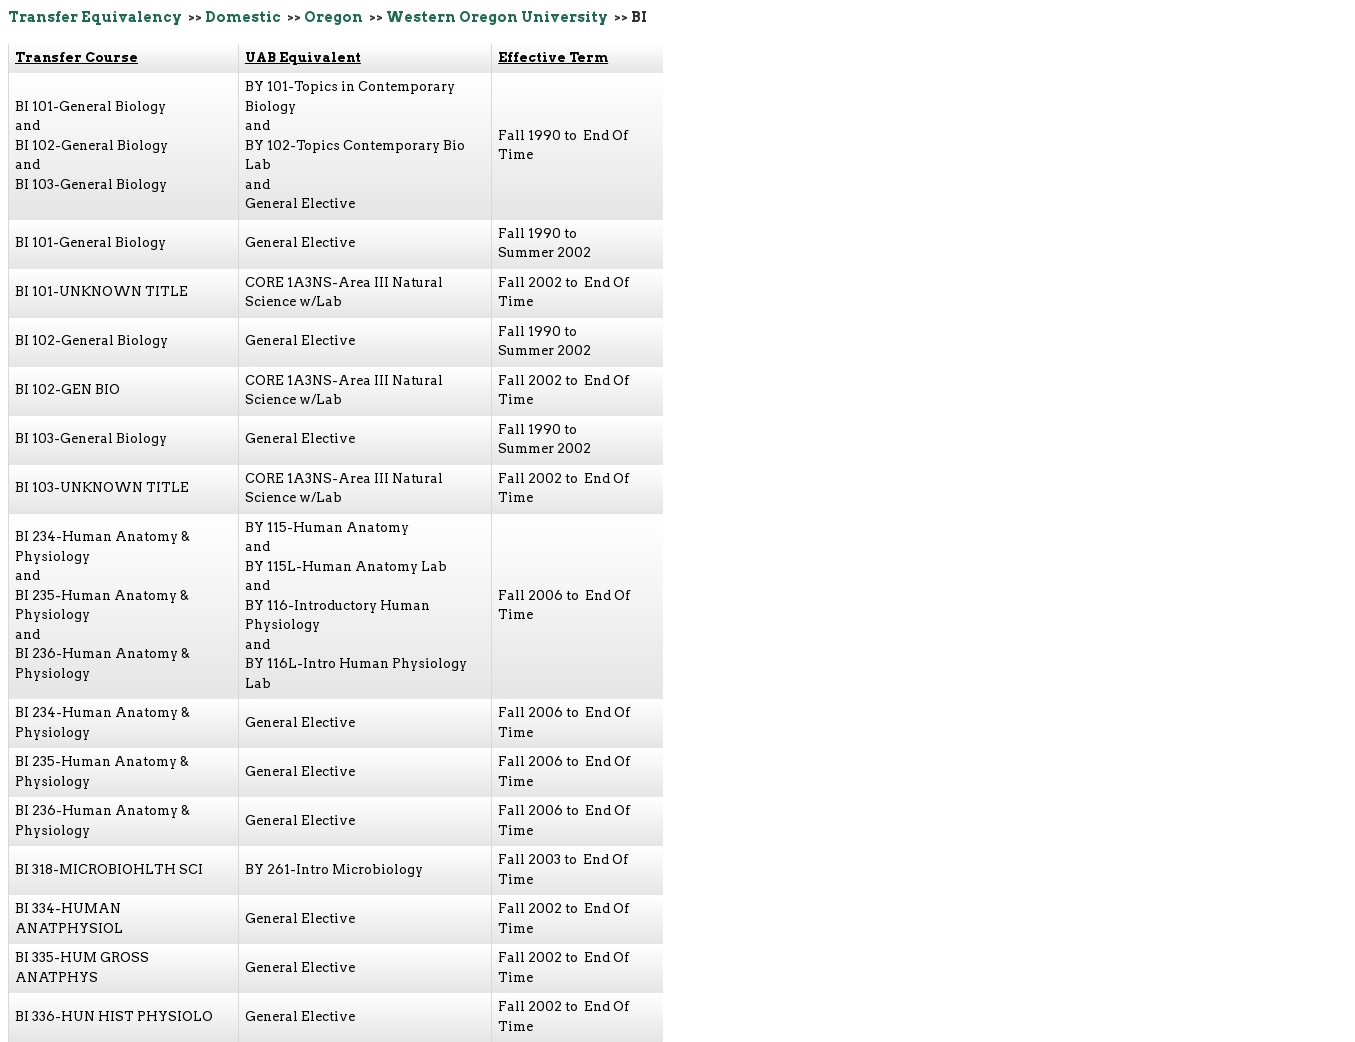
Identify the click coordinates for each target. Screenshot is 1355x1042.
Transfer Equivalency (95, 17)
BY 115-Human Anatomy (327, 527)
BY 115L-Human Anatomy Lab (346, 566)
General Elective (300, 203)
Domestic (243, 17)
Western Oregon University (497, 17)
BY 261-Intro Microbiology (334, 869)
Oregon (333, 17)
